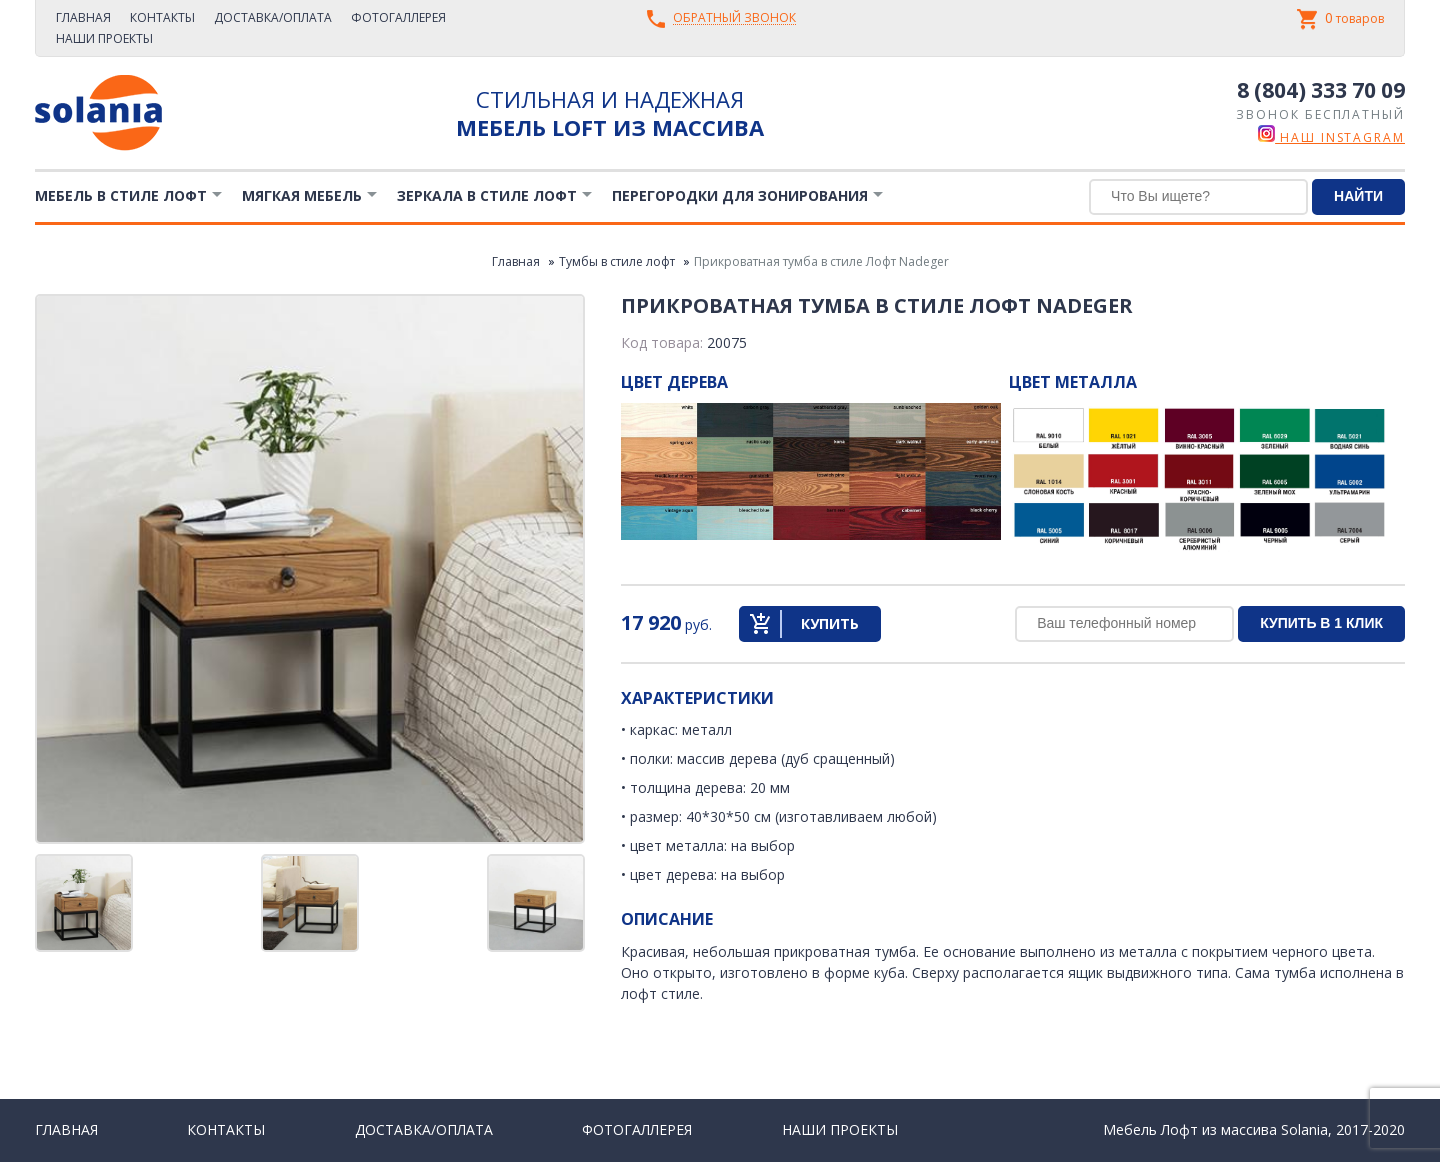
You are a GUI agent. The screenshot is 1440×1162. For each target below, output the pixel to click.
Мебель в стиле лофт (121, 195)
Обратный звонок (734, 18)
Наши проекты (104, 38)
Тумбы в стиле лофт (617, 261)
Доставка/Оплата (273, 17)
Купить (830, 623)
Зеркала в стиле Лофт (487, 195)
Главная (83, 17)
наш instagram (1331, 137)
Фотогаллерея (398, 17)
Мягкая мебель (302, 195)
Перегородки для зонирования (740, 195)
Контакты (162, 17)
